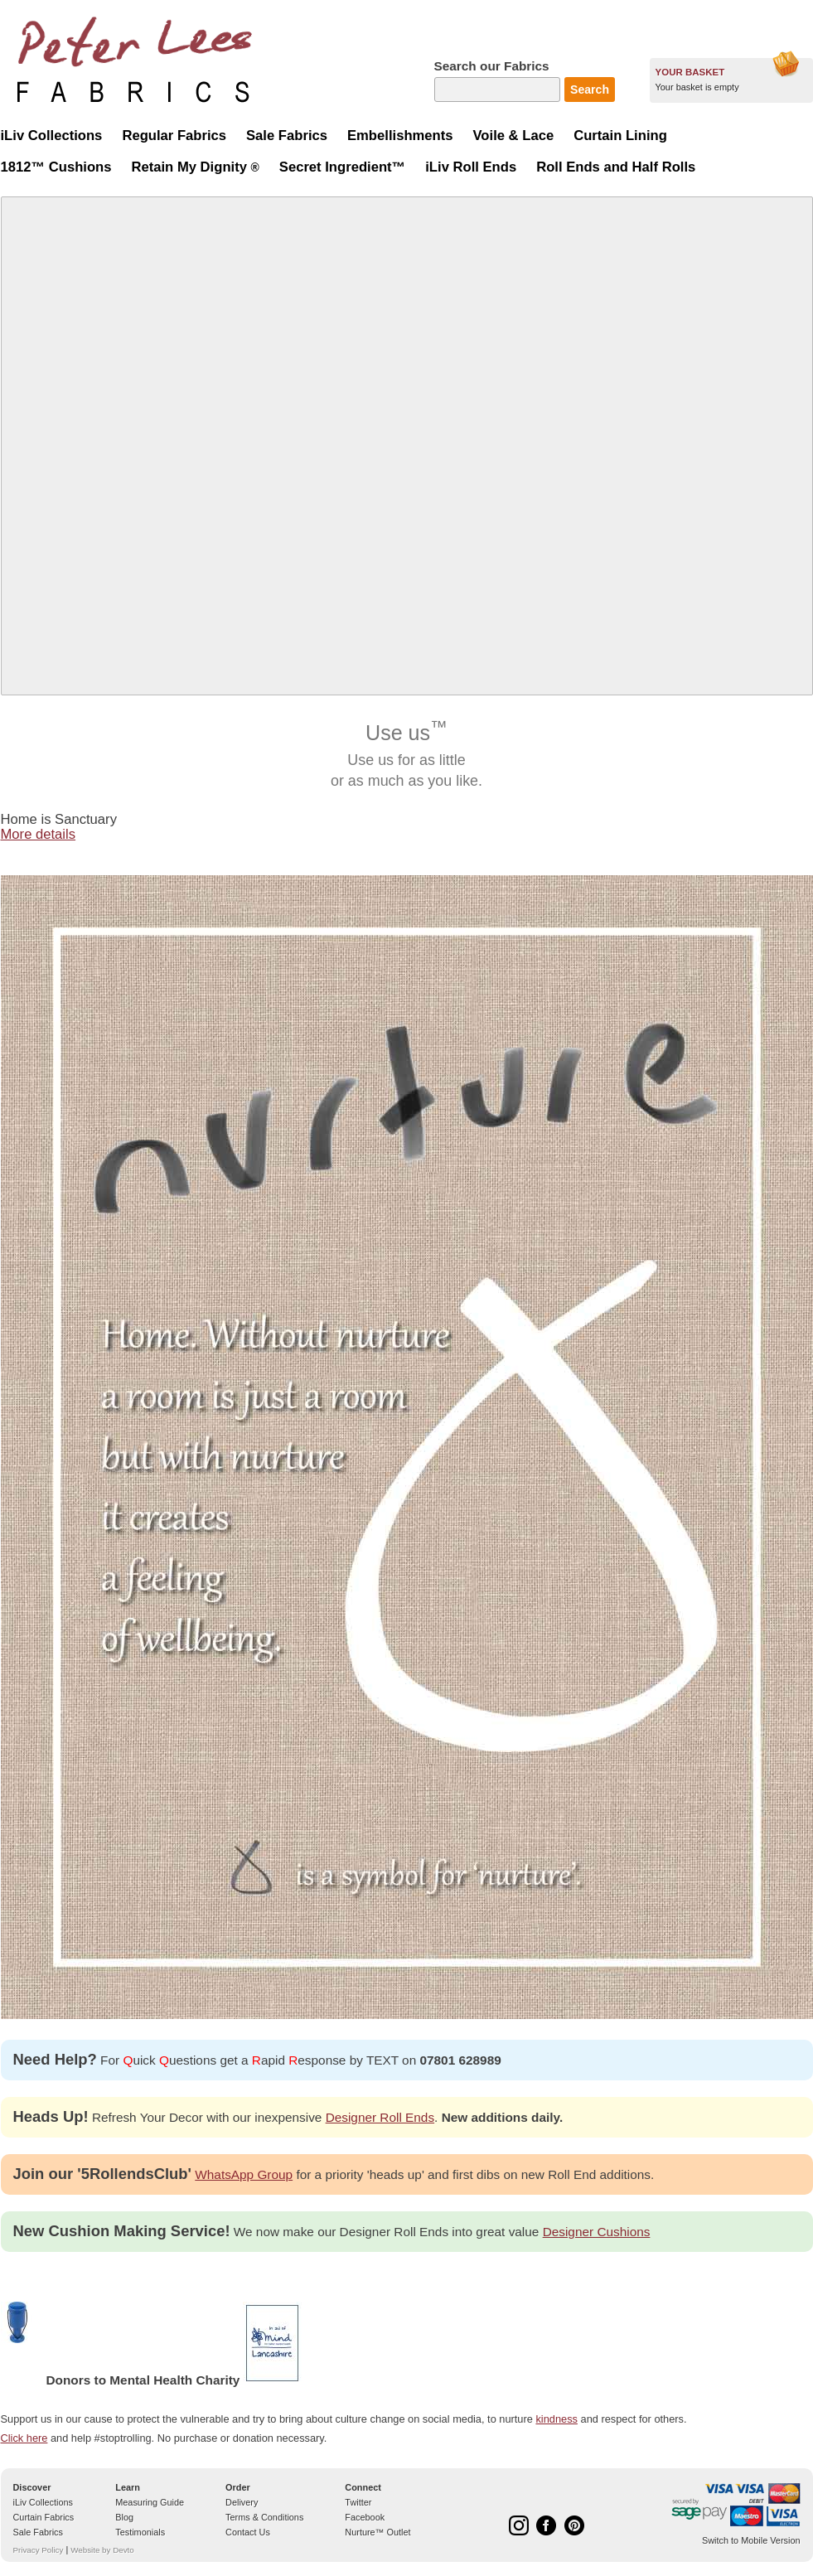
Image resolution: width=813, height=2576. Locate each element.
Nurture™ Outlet (377, 2532)
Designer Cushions (597, 2232)
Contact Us (247, 2532)
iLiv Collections (43, 2502)
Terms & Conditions (264, 2517)
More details (38, 834)
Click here (24, 2438)
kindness (556, 2419)
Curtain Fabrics (44, 2517)
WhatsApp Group (244, 2174)
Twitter (358, 2502)
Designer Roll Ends (380, 2117)
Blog (124, 2517)
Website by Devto (101, 2549)
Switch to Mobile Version (751, 2540)
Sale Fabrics (38, 2532)
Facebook (365, 2517)
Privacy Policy (38, 2549)
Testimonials (140, 2532)
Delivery (241, 2502)
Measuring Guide (149, 2502)
